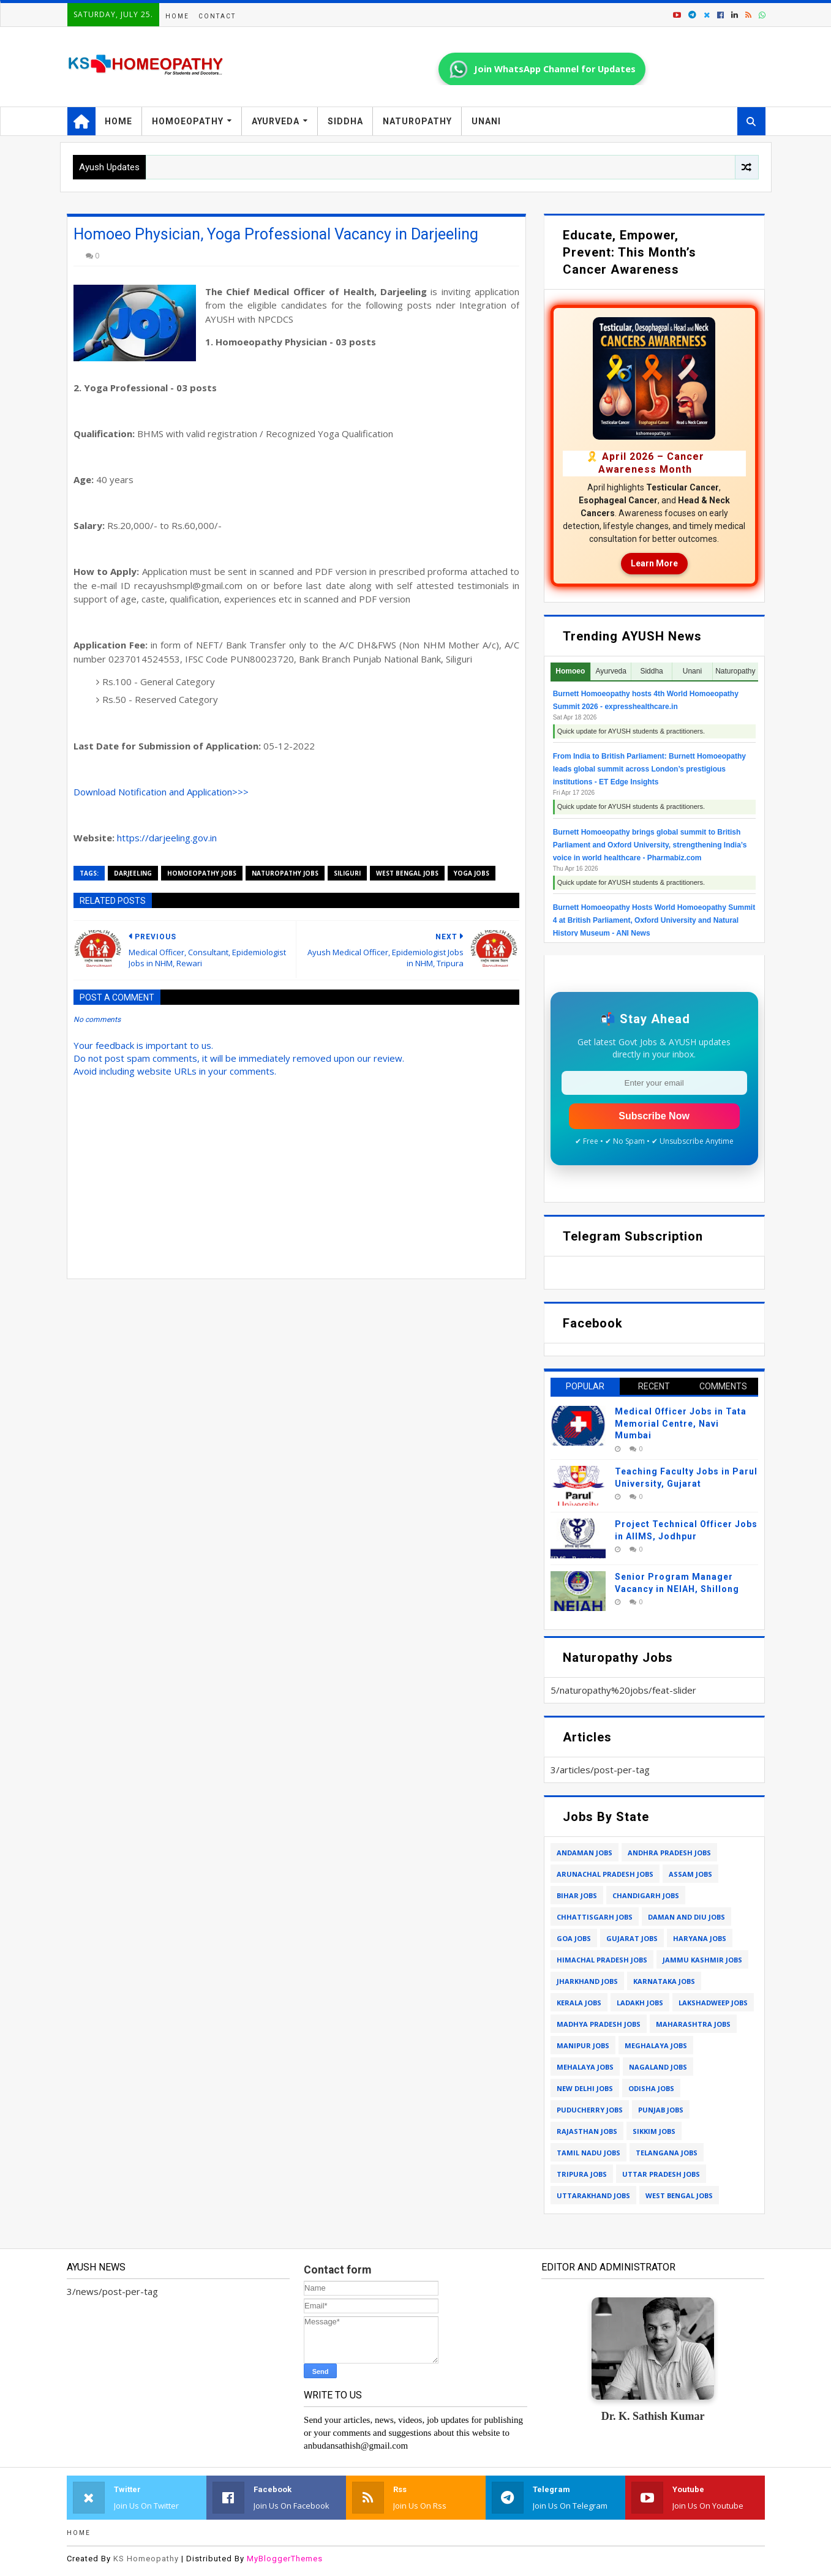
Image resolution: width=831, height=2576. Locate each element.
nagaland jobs (658, 2066)
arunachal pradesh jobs (605, 1874)
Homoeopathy (188, 121)
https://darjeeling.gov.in (167, 838)
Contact (217, 16)
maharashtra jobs (693, 2024)
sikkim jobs (654, 2131)
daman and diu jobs (686, 1916)
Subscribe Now (654, 1116)
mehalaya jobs (585, 2066)
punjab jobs (660, 2109)
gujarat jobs (632, 1938)
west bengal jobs (407, 873)
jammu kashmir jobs (702, 1959)
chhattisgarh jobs (595, 1916)
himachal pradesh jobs (602, 1959)
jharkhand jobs (587, 1981)
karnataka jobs (664, 1981)
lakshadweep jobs (713, 2002)
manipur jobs (583, 2045)
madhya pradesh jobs (599, 2024)
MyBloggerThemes (285, 2558)
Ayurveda (275, 121)
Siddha (345, 121)
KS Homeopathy (146, 2558)
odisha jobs (651, 2088)
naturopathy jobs (285, 873)
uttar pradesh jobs (661, 2174)
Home (177, 16)
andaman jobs (584, 1852)
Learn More (654, 563)
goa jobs (574, 1938)
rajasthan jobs (587, 2131)
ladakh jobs (640, 2002)
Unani (486, 121)
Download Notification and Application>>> (161, 792)
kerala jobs (579, 2002)
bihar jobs (577, 1895)
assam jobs (690, 1874)
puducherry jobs (590, 2109)
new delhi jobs (585, 2088)
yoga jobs (471, 873)
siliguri (347, 873)
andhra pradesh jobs (669, 1852)
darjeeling (133, 873)
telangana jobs (667, 2152)
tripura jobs (582, 2174)
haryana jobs (699, 1938)
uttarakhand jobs (593, 2195)
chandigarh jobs (645, 1895)
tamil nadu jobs (588, 2152)
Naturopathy (417, 121)
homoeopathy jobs (201, 873)
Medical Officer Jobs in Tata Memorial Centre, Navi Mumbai (680, 1423)
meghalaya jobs (656, 2045)
